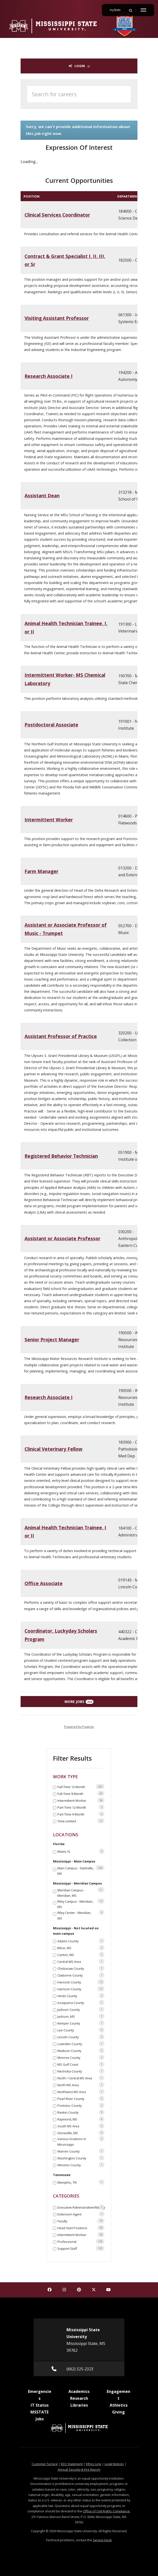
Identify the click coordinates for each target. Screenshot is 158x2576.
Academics (79, 2391)
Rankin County (80, 2112)
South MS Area (80, 2125)
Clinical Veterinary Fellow (53, 1449)
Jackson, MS (80, 2016)
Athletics (119, 2405)
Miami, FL (80, 1851)
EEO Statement (72, 2464)
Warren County (80, 2151)
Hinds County (80, 1995)
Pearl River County (80, 2098)
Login (79, 66)
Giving (118, 2412)
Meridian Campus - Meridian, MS (80, 1892)
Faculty (80, 2220)
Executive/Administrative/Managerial (80, 2207)
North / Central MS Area (80, 2077)
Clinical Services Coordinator (57, 214)
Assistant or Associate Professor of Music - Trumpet (66, 929)
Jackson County (80, 2009)
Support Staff (80, 2248)
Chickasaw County (80, 1968)
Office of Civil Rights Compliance (106, 2511)
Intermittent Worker (49, 819)
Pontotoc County (80, 2105)
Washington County (80, 2157)
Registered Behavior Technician (61, 1156)
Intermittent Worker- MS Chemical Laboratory (65, 679)
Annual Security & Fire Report (79, 2469)
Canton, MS (80, 1954)
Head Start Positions (80, 2227)
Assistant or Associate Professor (62, 1238)
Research (79, 2398)
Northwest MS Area (80, 2091)
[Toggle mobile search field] (130, 10)
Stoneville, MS (80, 2132)
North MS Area (80, 2084)
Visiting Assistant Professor (57, 318)
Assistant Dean (42, 495)
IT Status (40, 2405)
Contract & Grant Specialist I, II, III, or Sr (65, 260)
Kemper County (80, 2023)
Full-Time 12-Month (80, 1786)
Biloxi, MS (80, 1947)
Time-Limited (80, 1820)
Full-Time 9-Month (80, 1793)
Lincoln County (80, 2036)
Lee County (80, 2029)
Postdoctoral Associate (51, 724)
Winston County (80, 2164)
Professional (80, 2241)
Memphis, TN (80, 2182)
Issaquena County (80, 2002)
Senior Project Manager (52, 1339)
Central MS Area (80, 1961)
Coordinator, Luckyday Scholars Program (61, 1635)
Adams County (80, 1940)
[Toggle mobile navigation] (143, 10)
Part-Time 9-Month (80, 1814)
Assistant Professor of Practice (61, 1036)
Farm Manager (41, 871)
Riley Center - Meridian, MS (80, 1915)
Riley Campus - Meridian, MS (80, 1904)
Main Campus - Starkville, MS (80, 1870)
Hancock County (80, 1981)
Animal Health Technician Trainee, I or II (65, 1531)
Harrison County (80, 1988)
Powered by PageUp (79, 1726)
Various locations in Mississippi (80, 2141)
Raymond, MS (80, 2119)
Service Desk (102, 2540)
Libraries (79, 2405)
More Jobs (79, 1701)
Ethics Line (93, 2464)
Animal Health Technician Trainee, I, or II (66, 627)
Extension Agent (80, 2214)
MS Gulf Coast (80, 2064)
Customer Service (45, 2464)
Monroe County (80, 2057)
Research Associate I (49, 376)
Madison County (80, 2050)
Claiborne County (80, 1975)
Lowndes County (80, 2043)
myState (117, 8)
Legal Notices (114, 2464)
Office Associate (44, 1583)
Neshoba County (80, 2071)
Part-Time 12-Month (80, 1807)
